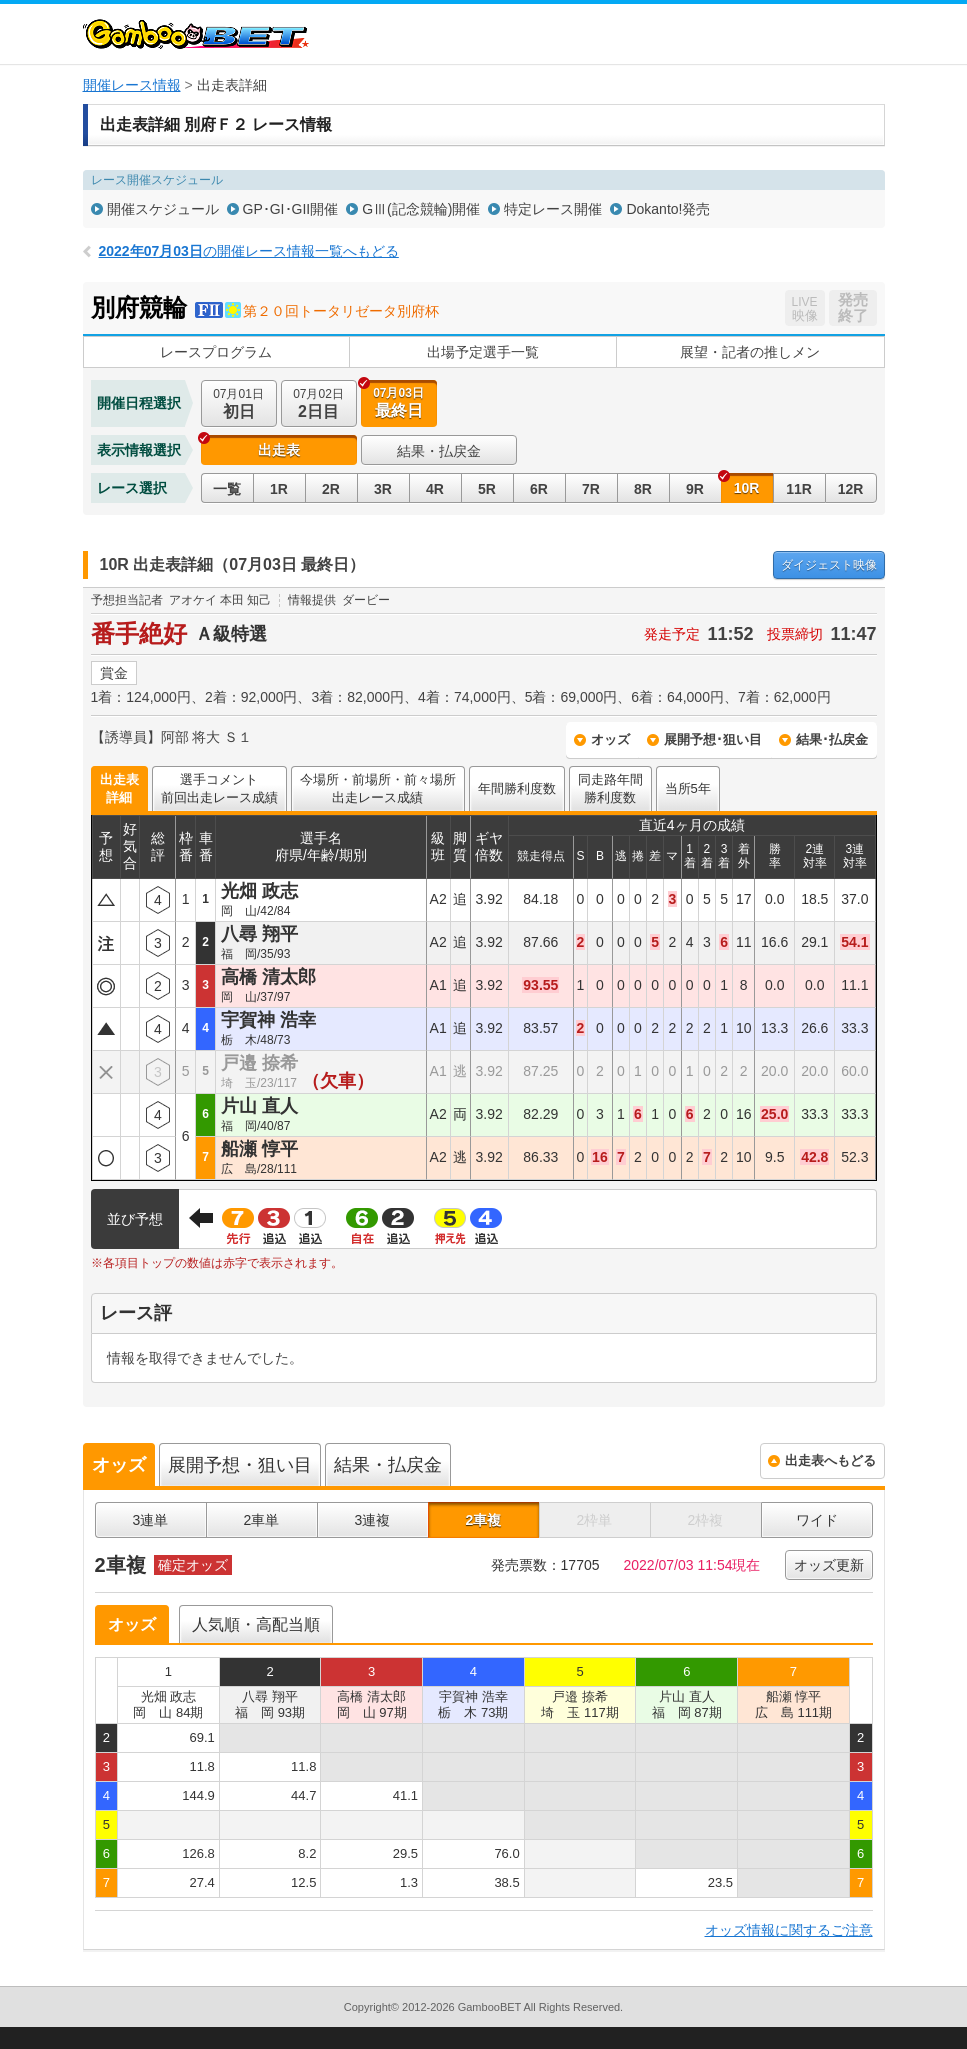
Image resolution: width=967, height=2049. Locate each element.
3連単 (151, 1520)
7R (591, 489)
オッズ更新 (829, 1565)
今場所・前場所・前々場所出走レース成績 (378, 788)
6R (539, 489)
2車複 (484, 1520)
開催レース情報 (132, 85)
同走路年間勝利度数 (610, 788)
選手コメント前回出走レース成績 (219, 788)
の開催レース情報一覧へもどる (249, 251)
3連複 (373, 1520)
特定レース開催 (553, 209)
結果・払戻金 (439, 451)
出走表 (279, 450)
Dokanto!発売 (668, 209)
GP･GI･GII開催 (291, 209)
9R (695, 489)
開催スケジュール (163, 209)
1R (279, 489)
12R (851, 489)
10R (747, 488)
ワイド (817, 1520)
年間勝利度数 (517, 788)
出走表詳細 (119, 788)
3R (383, 489)
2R (331, 489)
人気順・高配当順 (256, 1624)
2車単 (262, 1520)
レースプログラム (216, 352)
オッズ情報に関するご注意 (789, 1930)
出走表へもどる (830, 1460)
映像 (829, 565)
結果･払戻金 (832, 739)
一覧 (227, 489)
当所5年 (688, 788)
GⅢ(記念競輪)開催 (421, 209)
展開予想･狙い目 (713, 739)
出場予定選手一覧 (483, 352)
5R (487, 489)
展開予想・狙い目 (240, 1465)
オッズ (610, 739)
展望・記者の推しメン (750, 352)
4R (435, 489)
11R (799, 489)
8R (643, 489)
